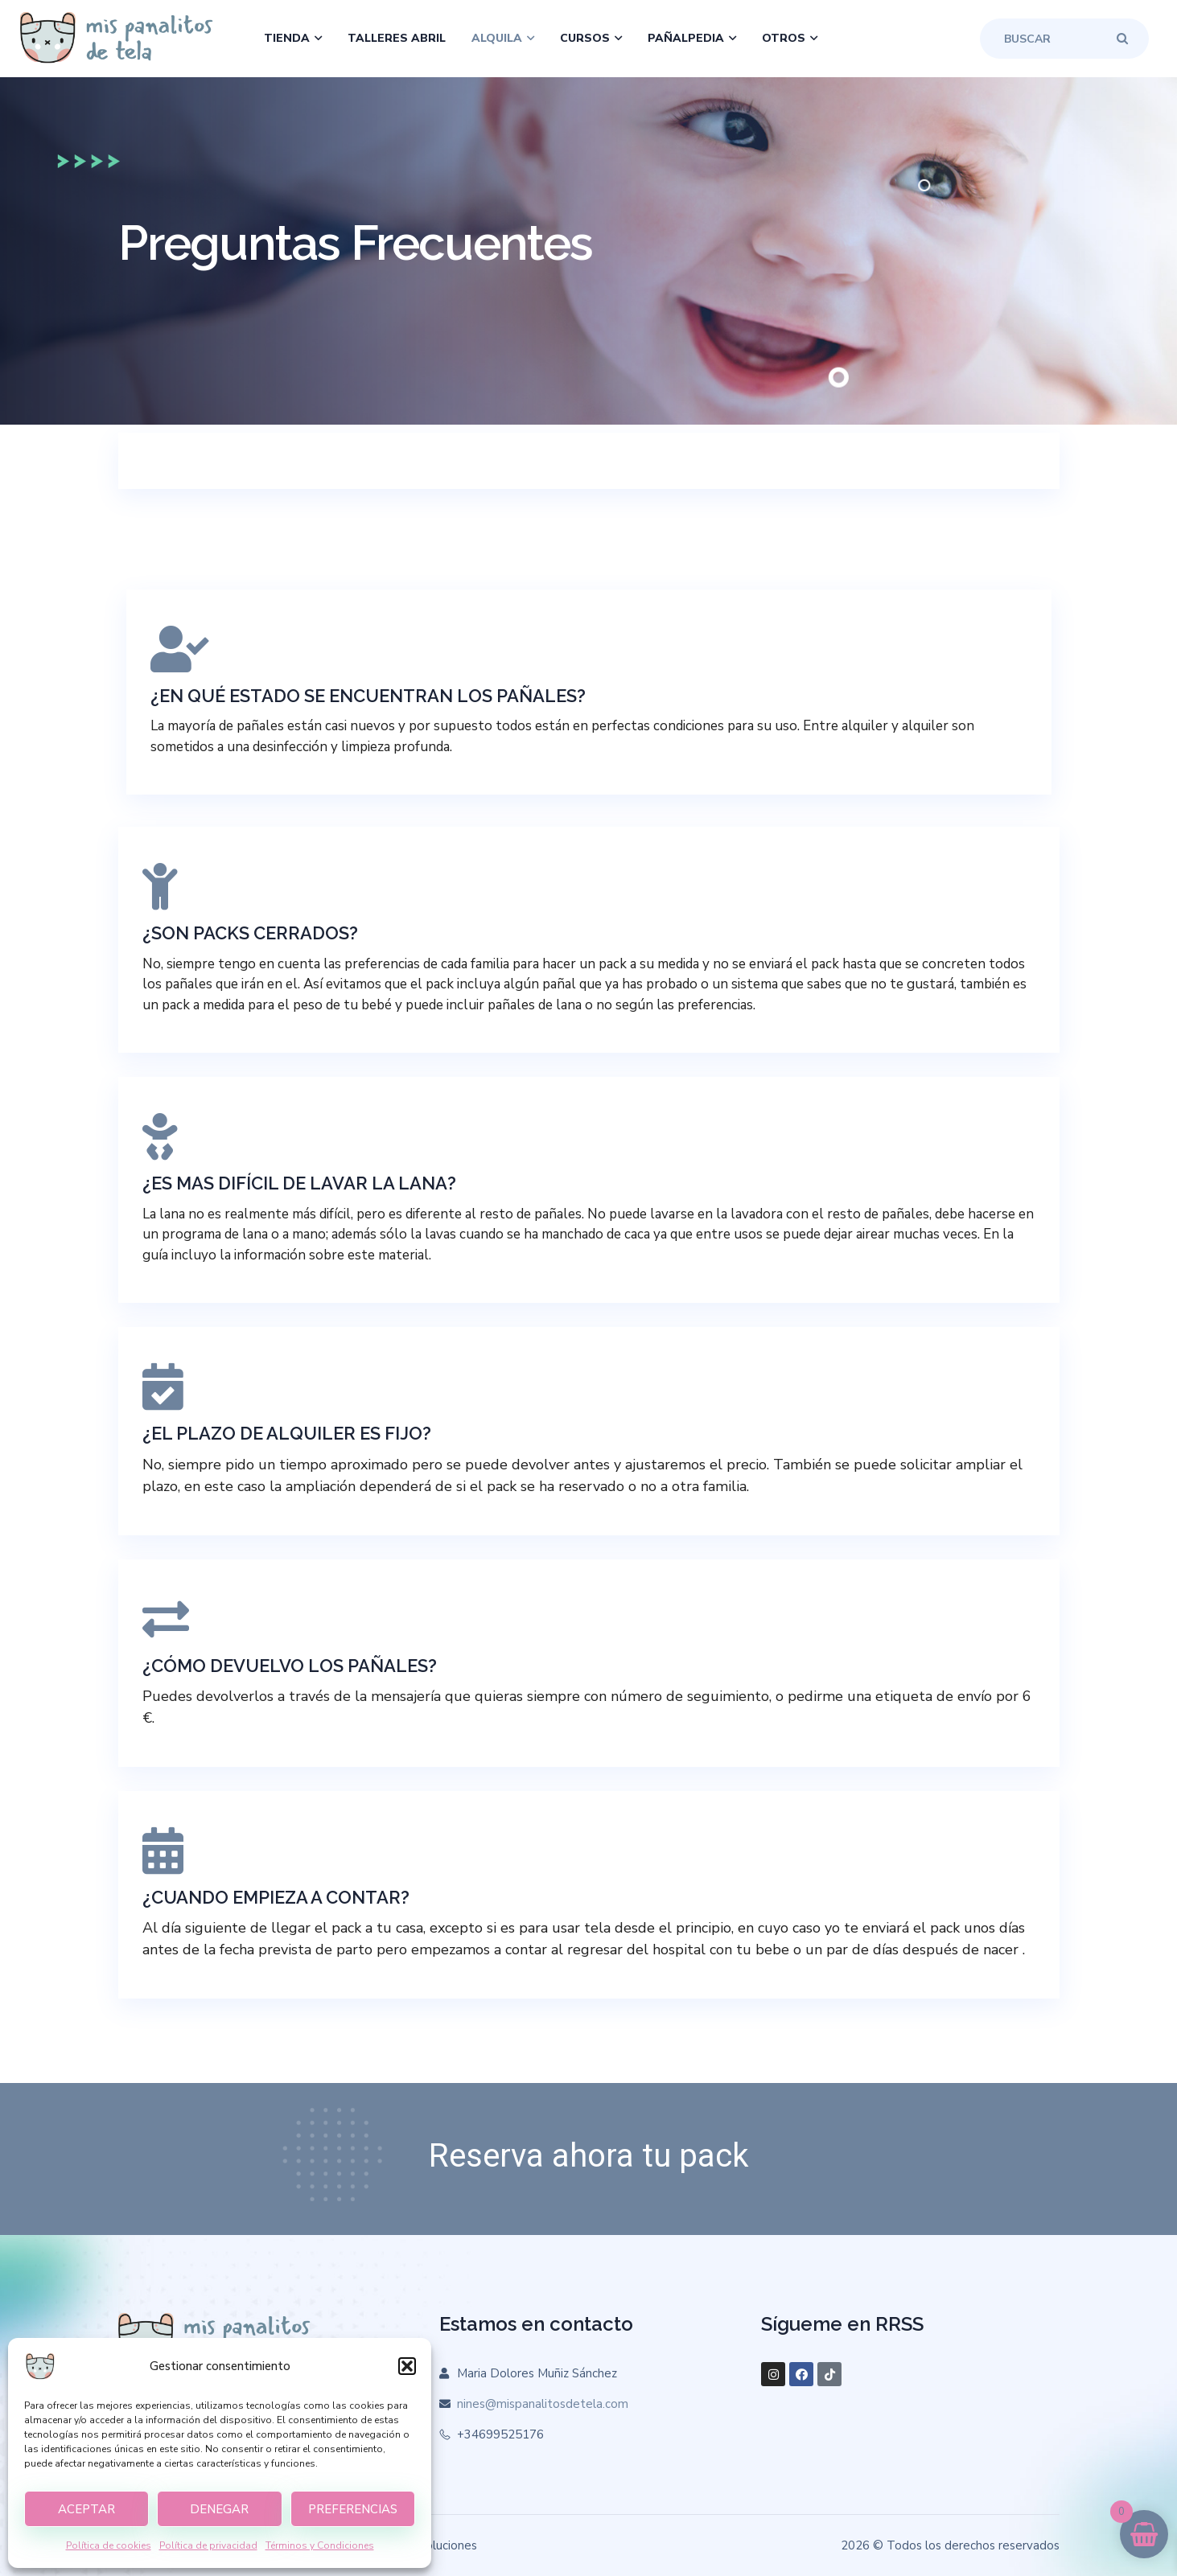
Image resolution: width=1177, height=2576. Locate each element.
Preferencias (352, 2509)
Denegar (219, 2509)
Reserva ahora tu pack (589, 2156)
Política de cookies (108, 2545)
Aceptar (86, 2509)
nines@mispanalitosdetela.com (542, 2404)
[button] (407, 2366)
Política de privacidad (208, 2545)
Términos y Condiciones (319, 2545)
